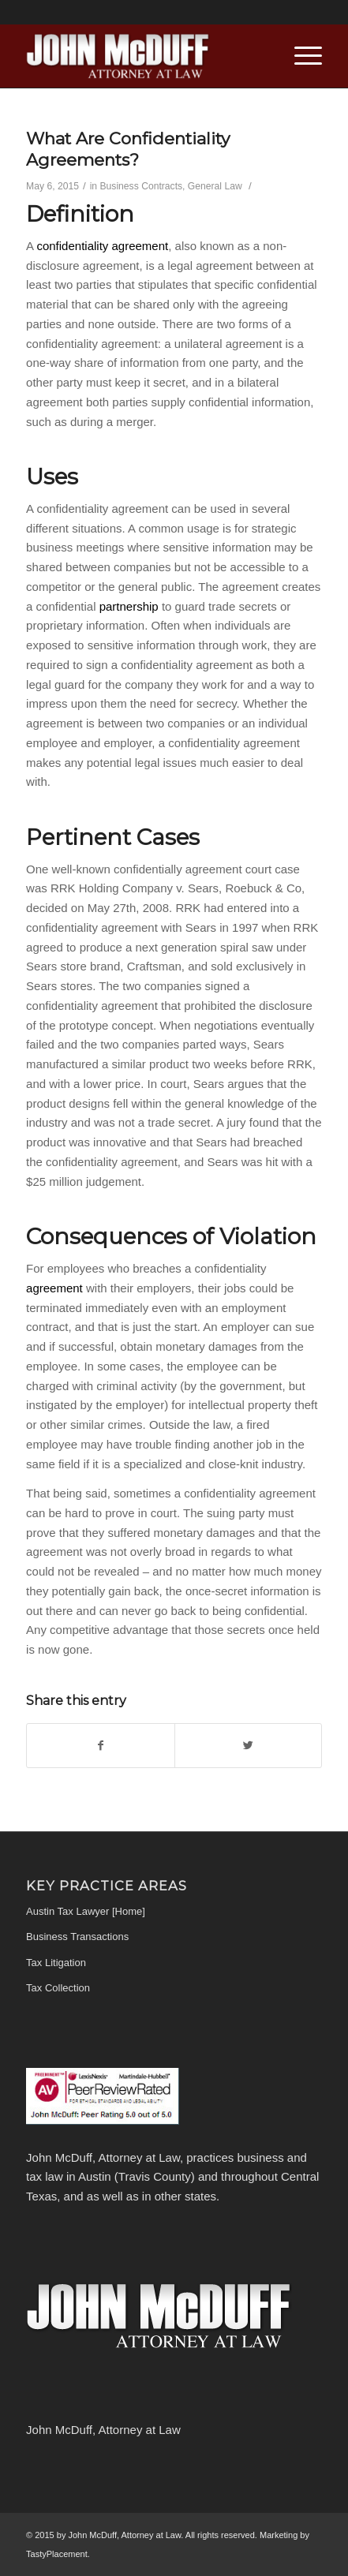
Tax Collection (58, 1988)
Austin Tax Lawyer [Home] (85, 1911)
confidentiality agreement (102, 245)
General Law (215, 186)
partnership (130, 606)
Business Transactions (77, 1936)
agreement (56, 1288)
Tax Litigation (56, 1962)
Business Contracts (141, 186)
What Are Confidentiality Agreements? (128, 149)
